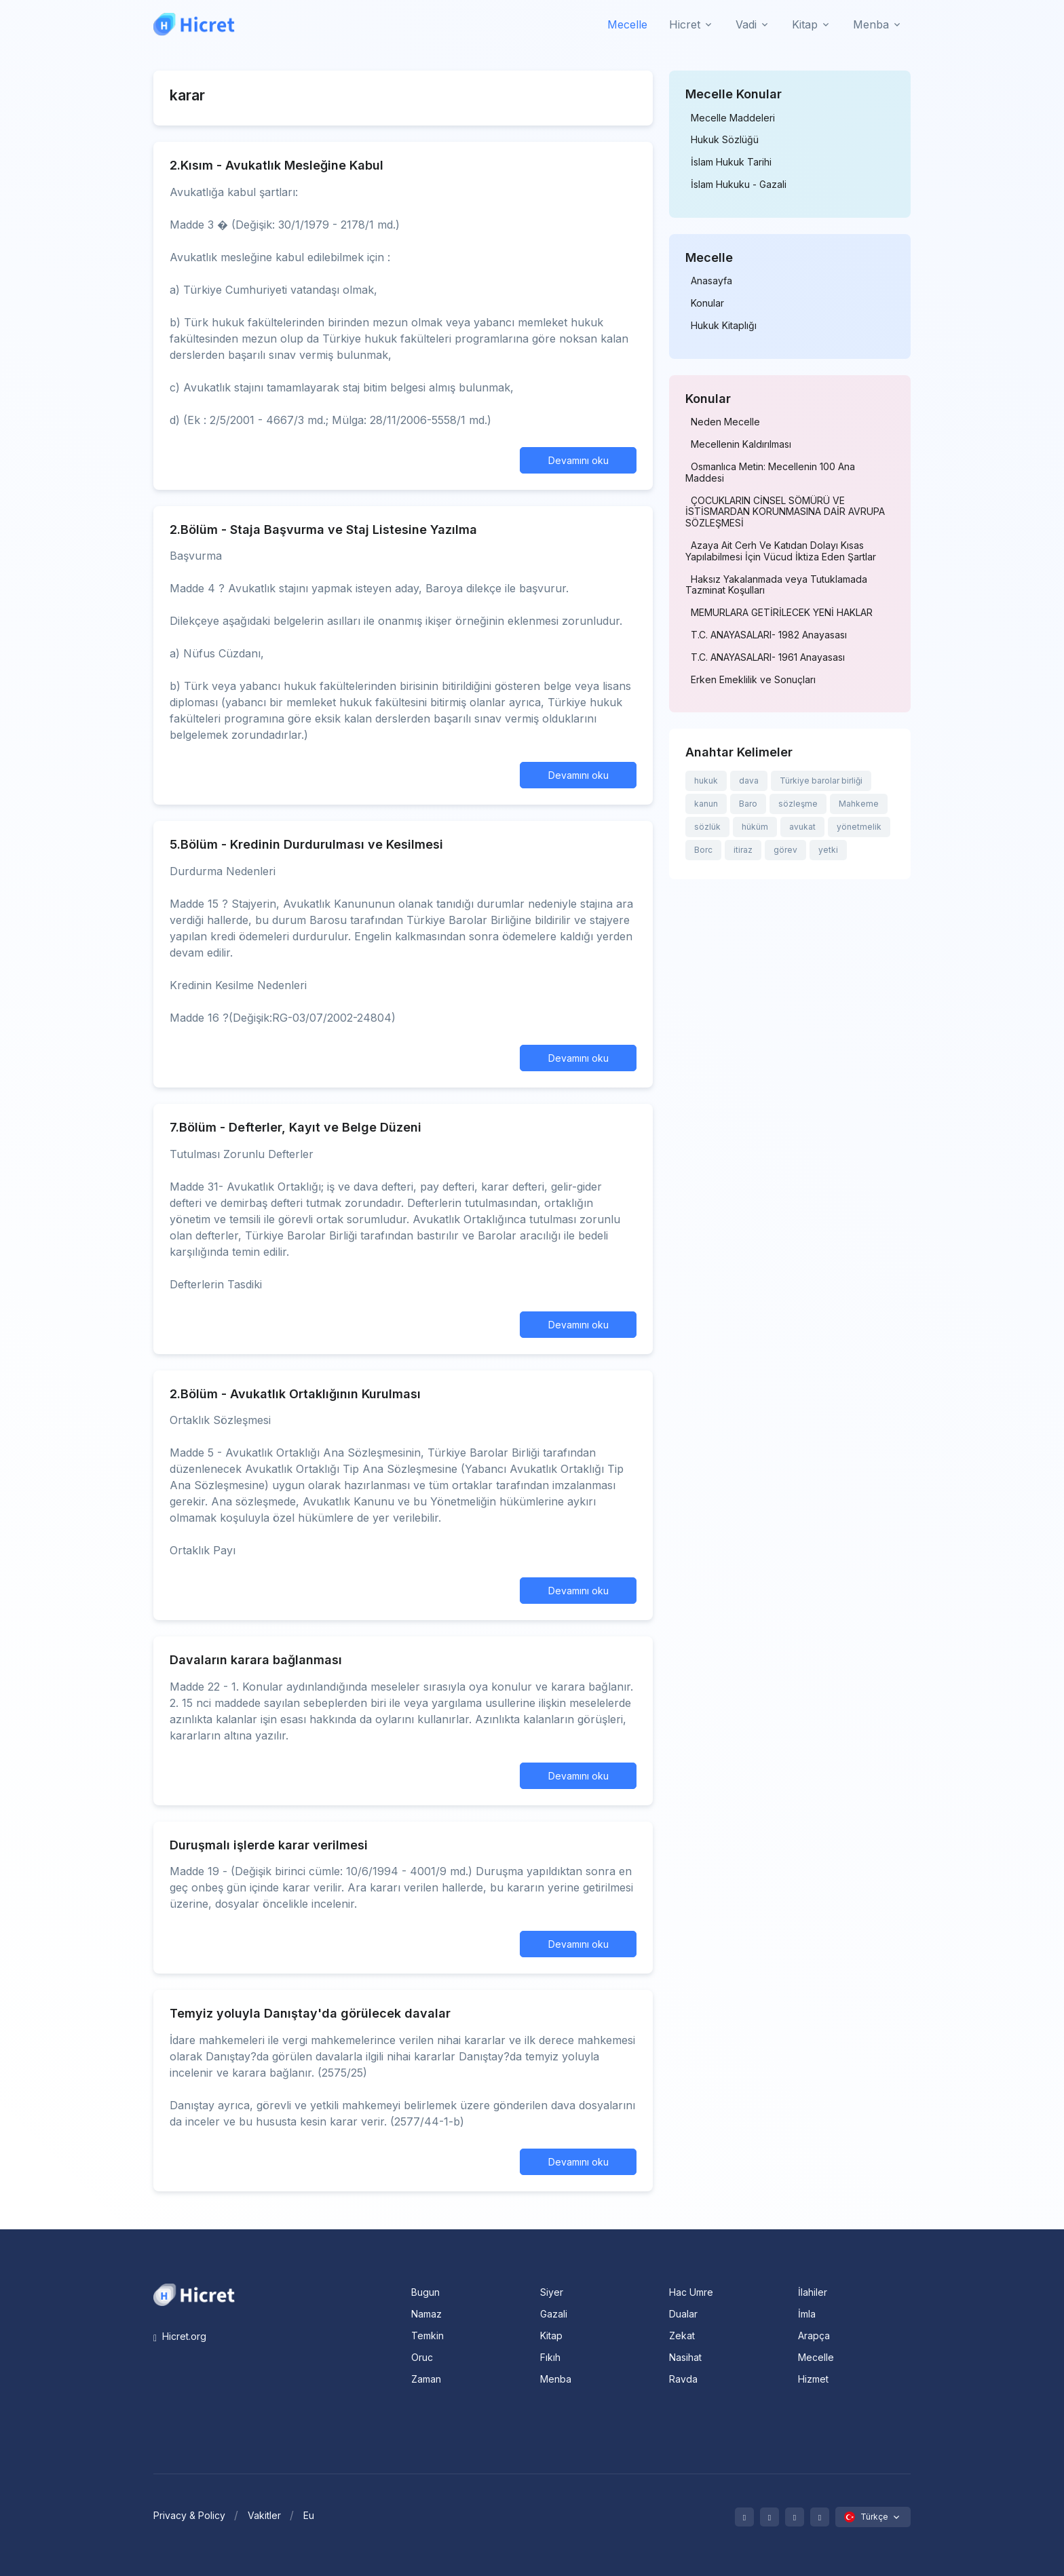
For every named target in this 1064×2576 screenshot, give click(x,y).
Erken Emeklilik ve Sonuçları (753, 679)
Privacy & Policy (189, 2515)
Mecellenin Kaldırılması (741, 444)
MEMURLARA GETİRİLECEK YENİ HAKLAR (782, 612)
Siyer (551, 2292)
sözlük (707, 827)
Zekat (682, 2335)
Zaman (426, 2379)
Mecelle (627, 24)
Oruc (422, 2357)
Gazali (553, 2314)
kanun (706, 804)
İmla (807, 2314)
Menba (555, 2379)
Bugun (425, 2292)
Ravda (683, 2379)
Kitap (551, 2335)
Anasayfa (711, 280)
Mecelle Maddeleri (733, 118)
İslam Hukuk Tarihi (731, 162)
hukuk (706, 780)
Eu (308, 2515)
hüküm (755, 827)
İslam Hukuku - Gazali (738, 184)
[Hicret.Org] (194, 24)
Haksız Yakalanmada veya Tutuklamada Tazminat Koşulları (776, 585)
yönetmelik (859, 827)
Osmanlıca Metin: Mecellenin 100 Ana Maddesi (770, 472)
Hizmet (813, 2379)
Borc (703, 850)
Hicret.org (179, 2336)
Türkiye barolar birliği (821, 780)
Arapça (814, 2335)
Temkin (427, 2335)
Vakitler (264, 2515)
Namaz (426, 2314)
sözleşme (798, 804)
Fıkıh (550, 2357)
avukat (802, 827)
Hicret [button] (684, 24)
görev (785, 850)
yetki (828, 850)
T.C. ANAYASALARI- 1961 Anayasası (768, 657)
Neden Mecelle (725, 422)
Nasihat (685, 2357)
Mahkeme (859, 804)
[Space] (194, 2294)
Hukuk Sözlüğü (725, 139)
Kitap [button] (805, 24)
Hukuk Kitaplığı (724, 325)
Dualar (683, 2314)
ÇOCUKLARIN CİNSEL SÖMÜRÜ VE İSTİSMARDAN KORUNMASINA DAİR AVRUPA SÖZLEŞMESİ (785, 512)
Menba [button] (871, 24)
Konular (707, 303)
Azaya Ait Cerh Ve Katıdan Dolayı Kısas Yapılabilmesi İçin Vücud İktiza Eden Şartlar (780, 551)
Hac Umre (691, 2292)
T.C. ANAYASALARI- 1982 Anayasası (769, 635)
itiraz (743, 850)
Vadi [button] (746, 24)
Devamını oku (578, 460)
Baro (748, 804)
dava (749, 780)
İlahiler (812, 2292)
